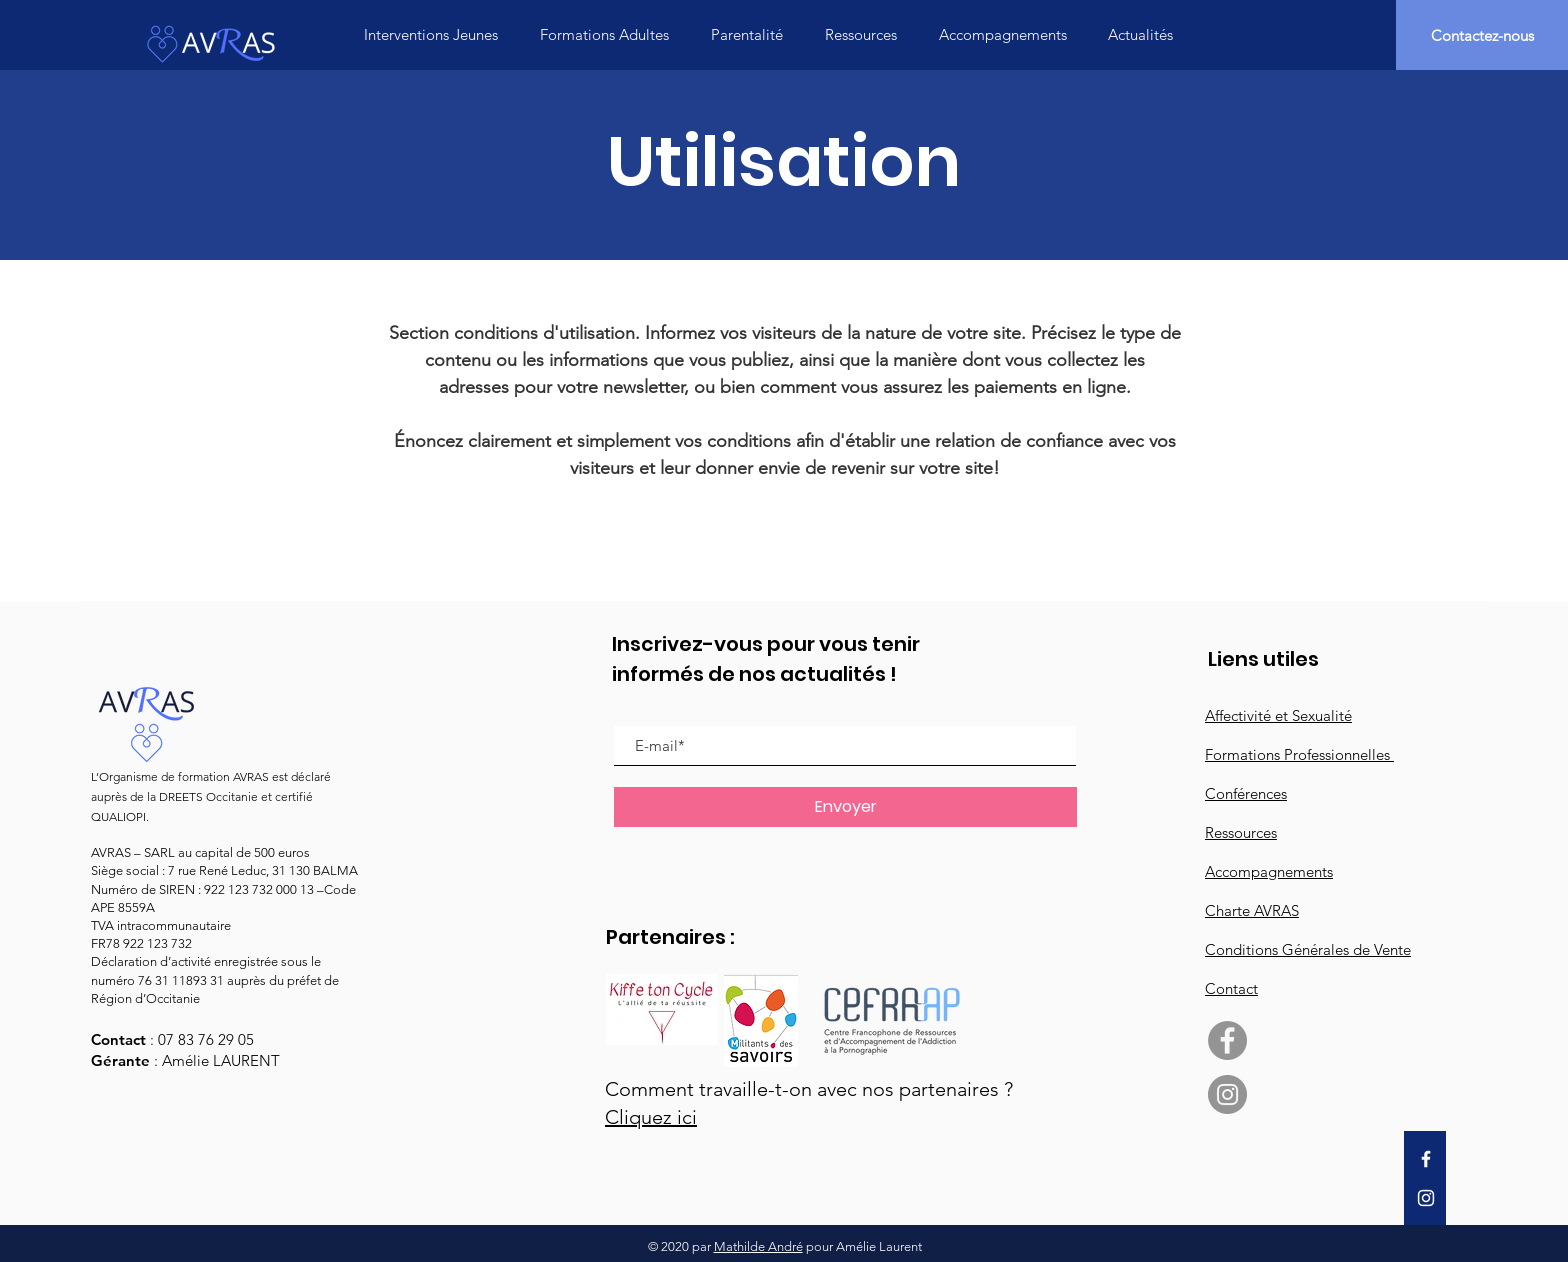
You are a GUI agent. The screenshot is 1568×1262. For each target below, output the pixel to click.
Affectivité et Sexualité (1278, 715)
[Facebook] (1426, 1159)
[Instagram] (1426, 1198)
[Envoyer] (845, 807)
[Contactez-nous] (1482, 35)
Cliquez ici (651, 1117)
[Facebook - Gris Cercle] (1227, 1040)
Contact (1231, 988)
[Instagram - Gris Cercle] (1227, 1094)
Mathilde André (758, 1246)
